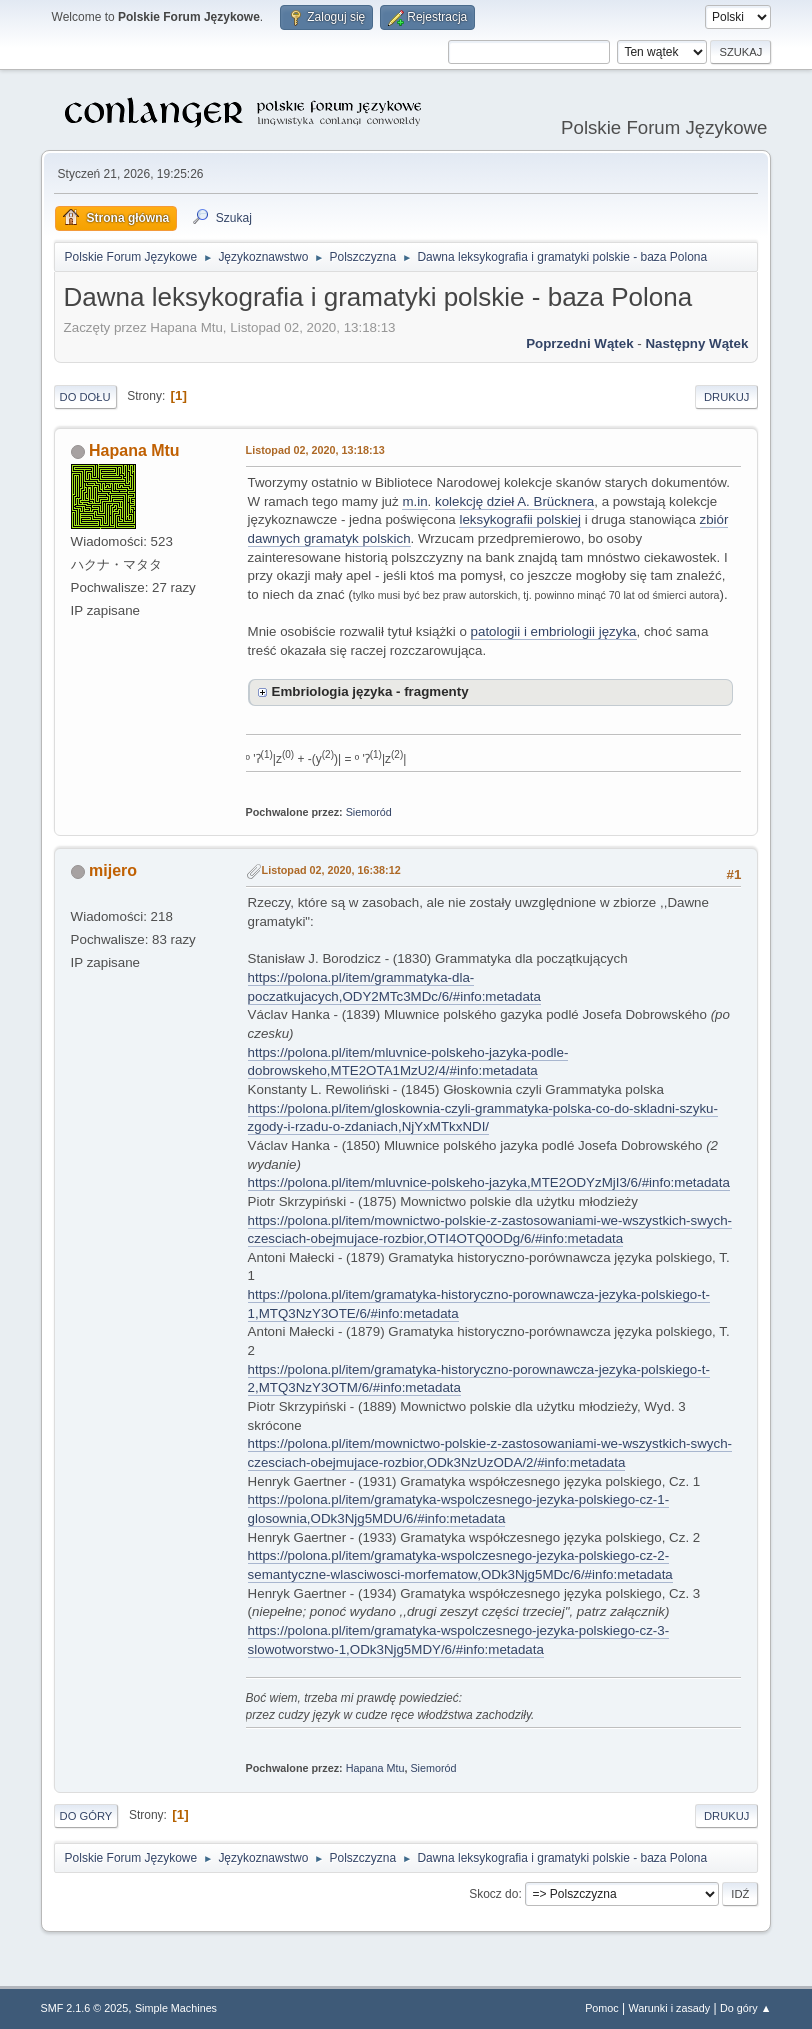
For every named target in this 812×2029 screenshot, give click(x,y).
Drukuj (726, 397)
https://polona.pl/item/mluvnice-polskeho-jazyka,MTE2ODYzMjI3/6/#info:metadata (489, 1182)
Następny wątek (696, 343)
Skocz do (493, 1894)
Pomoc (602, 2008)
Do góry (86, 1816)
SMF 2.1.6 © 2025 (85, 2008)
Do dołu (85, 397)
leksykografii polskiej (519, 519)
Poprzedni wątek (579, 343)
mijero (113, 870)
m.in (414, 501)
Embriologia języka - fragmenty (370, 691)
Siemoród (369, 812)
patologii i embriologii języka (554, 631)
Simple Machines (176, 2008)
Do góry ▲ (745, 2008)
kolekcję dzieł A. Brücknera (514, 501)
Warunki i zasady (670, 2008)
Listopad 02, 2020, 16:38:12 (331, 870)
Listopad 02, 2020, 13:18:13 (315, 450)
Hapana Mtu (134, 450)
